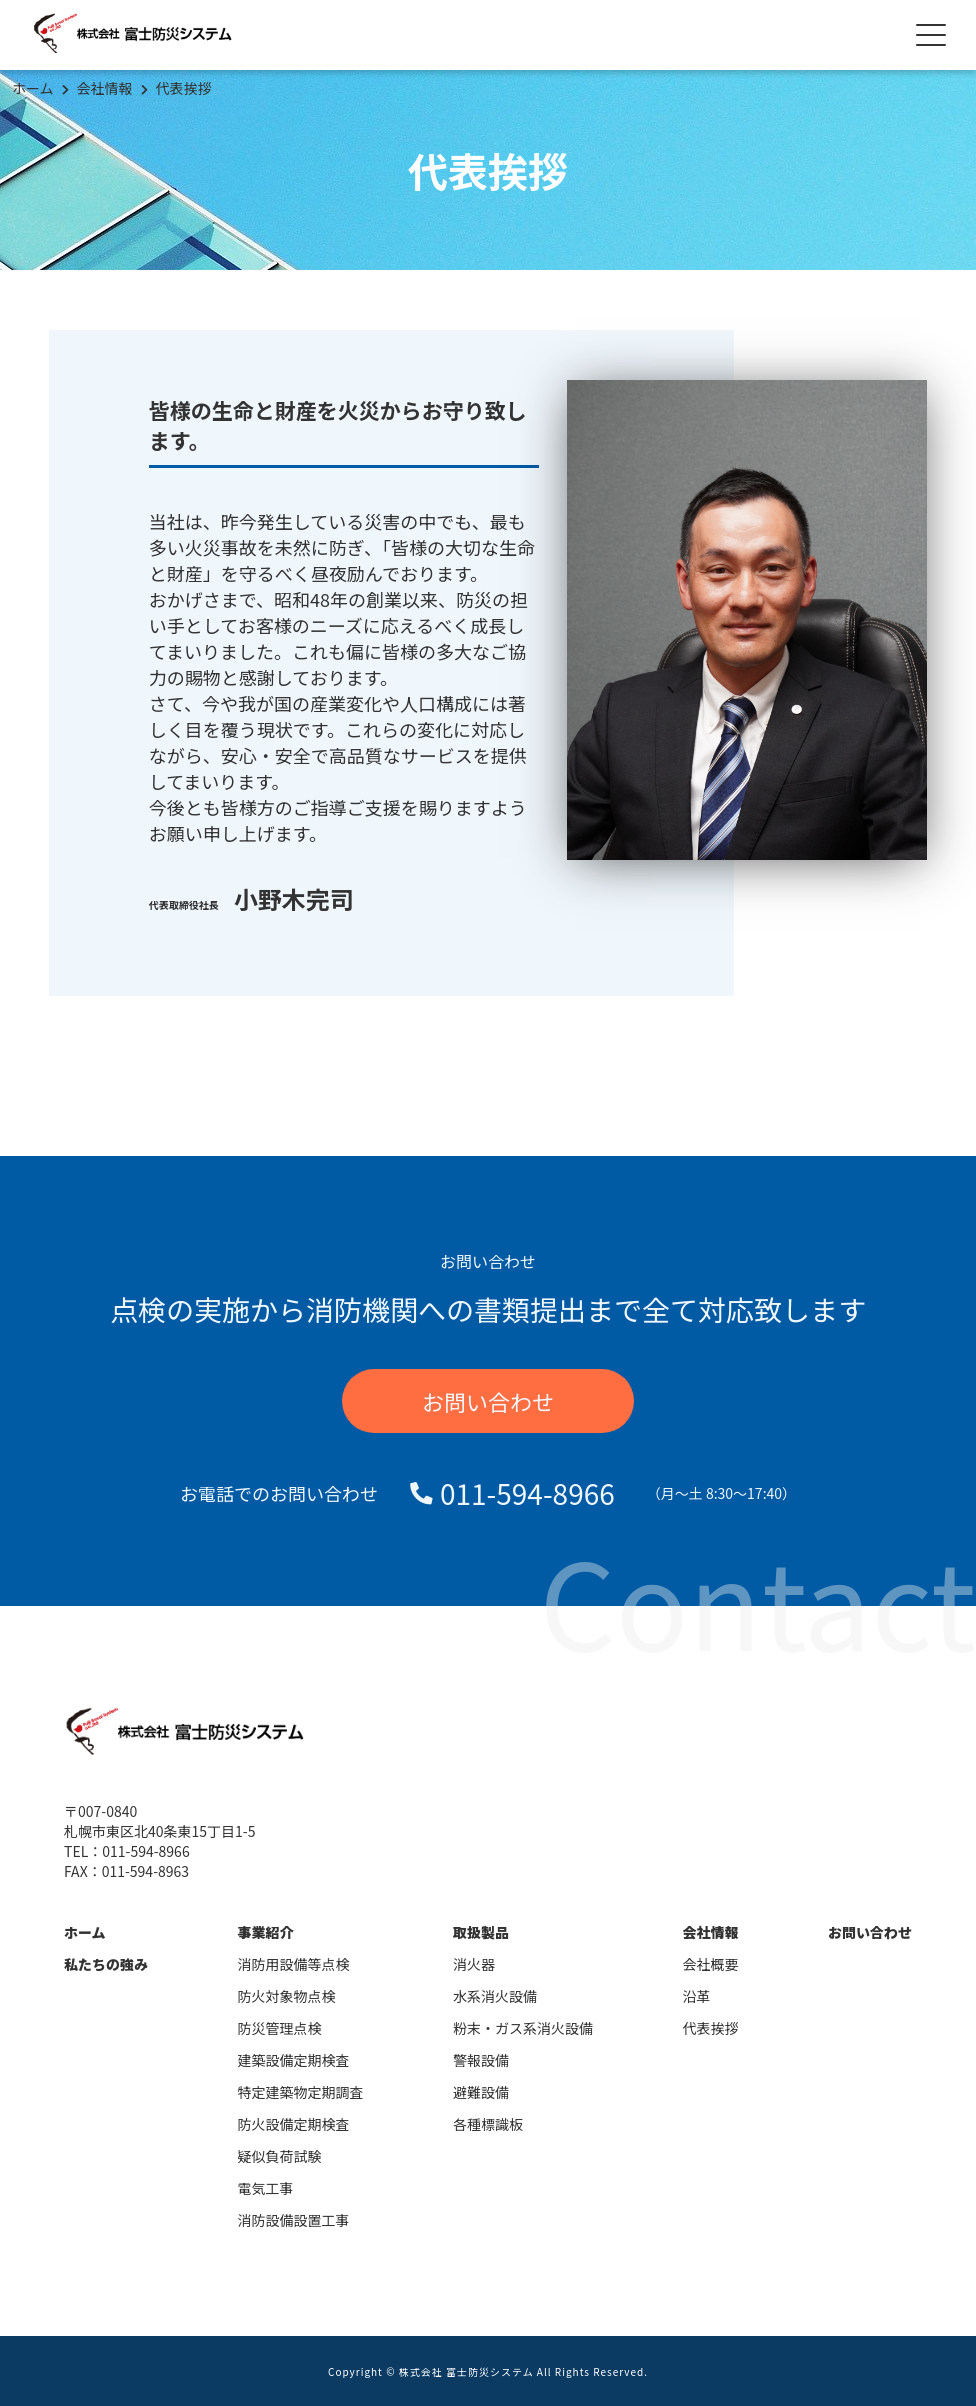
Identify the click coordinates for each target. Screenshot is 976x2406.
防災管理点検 (280, 2028)
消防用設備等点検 (294, 1964)
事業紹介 (266, 1932)
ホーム (33, 88)
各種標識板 (488, 2124)
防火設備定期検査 (294, 2124)
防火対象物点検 (287, 1996)
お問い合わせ (488, 1401)
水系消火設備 (495, 1996)
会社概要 (711, 1964)
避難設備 (481, 2092)
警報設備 (481, 2060)
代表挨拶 (184, 88)
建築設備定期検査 (294, 2060)
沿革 (697, 1996)
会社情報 (105, 88)
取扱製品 (481, 1932)
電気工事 (266, 2188)
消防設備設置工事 (294, 2220)
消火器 (474, 1964)
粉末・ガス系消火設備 (523, 2028)
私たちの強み (106, 1964)
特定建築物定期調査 (301, 2092)
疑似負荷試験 (280, 2156)
